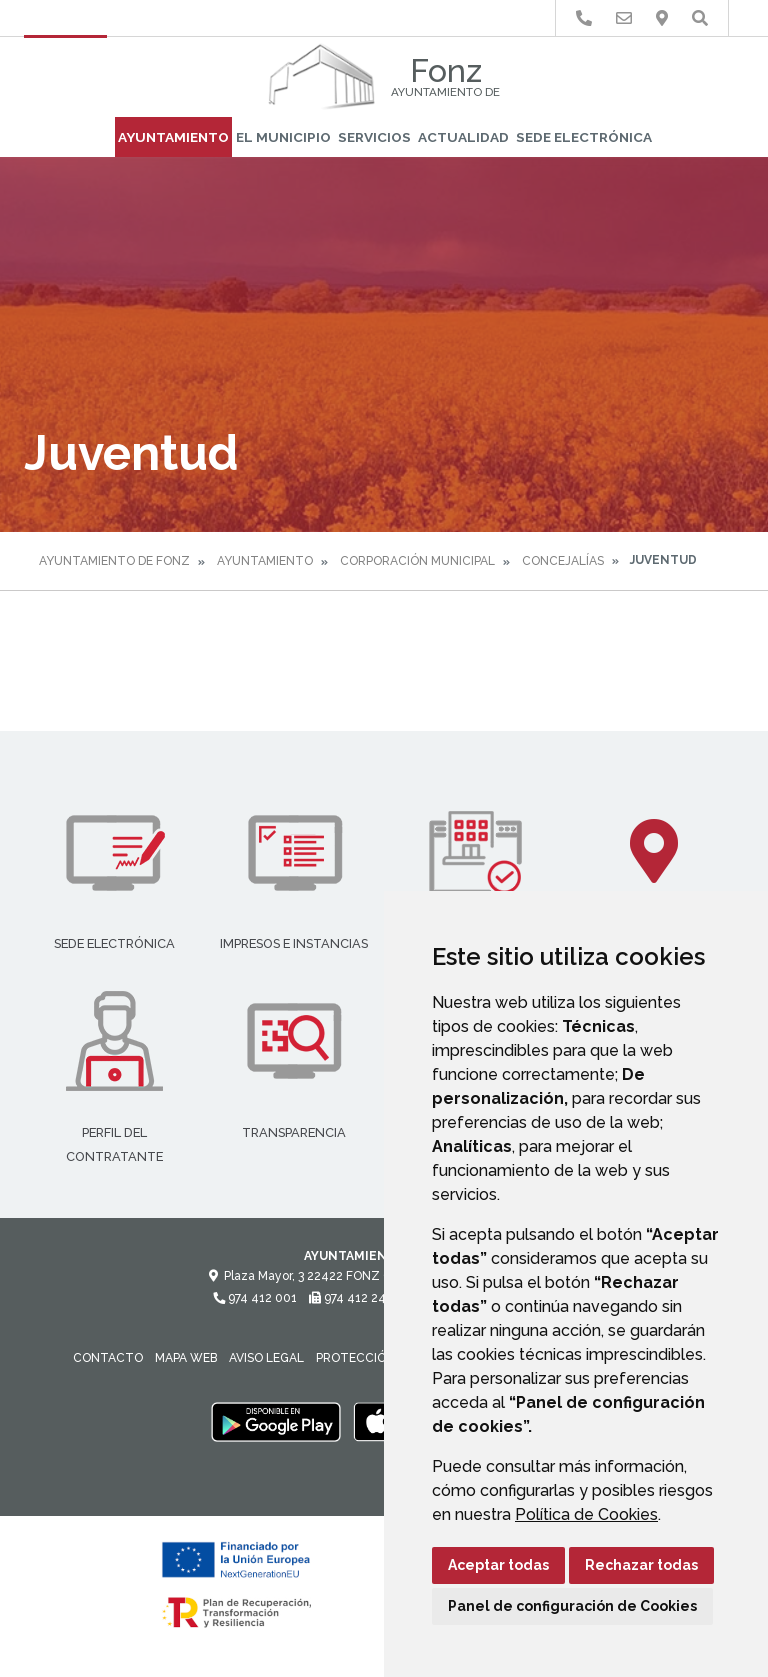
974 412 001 (255, 1298)
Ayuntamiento (173, 137)
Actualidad (463, 137)
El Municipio (283, 137)
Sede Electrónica (584, 137)
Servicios (374, 137)
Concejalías (563, 561)
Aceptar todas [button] (498, 1565)
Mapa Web (186, 1358)
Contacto (108, 1358)
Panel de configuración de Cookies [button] (572, 1606)
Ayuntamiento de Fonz (114, 561)
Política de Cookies (586, 1514)
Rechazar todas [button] (641, 1565)
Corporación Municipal (417, 561)
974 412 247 (350, 1298)
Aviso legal (266, 1358)
